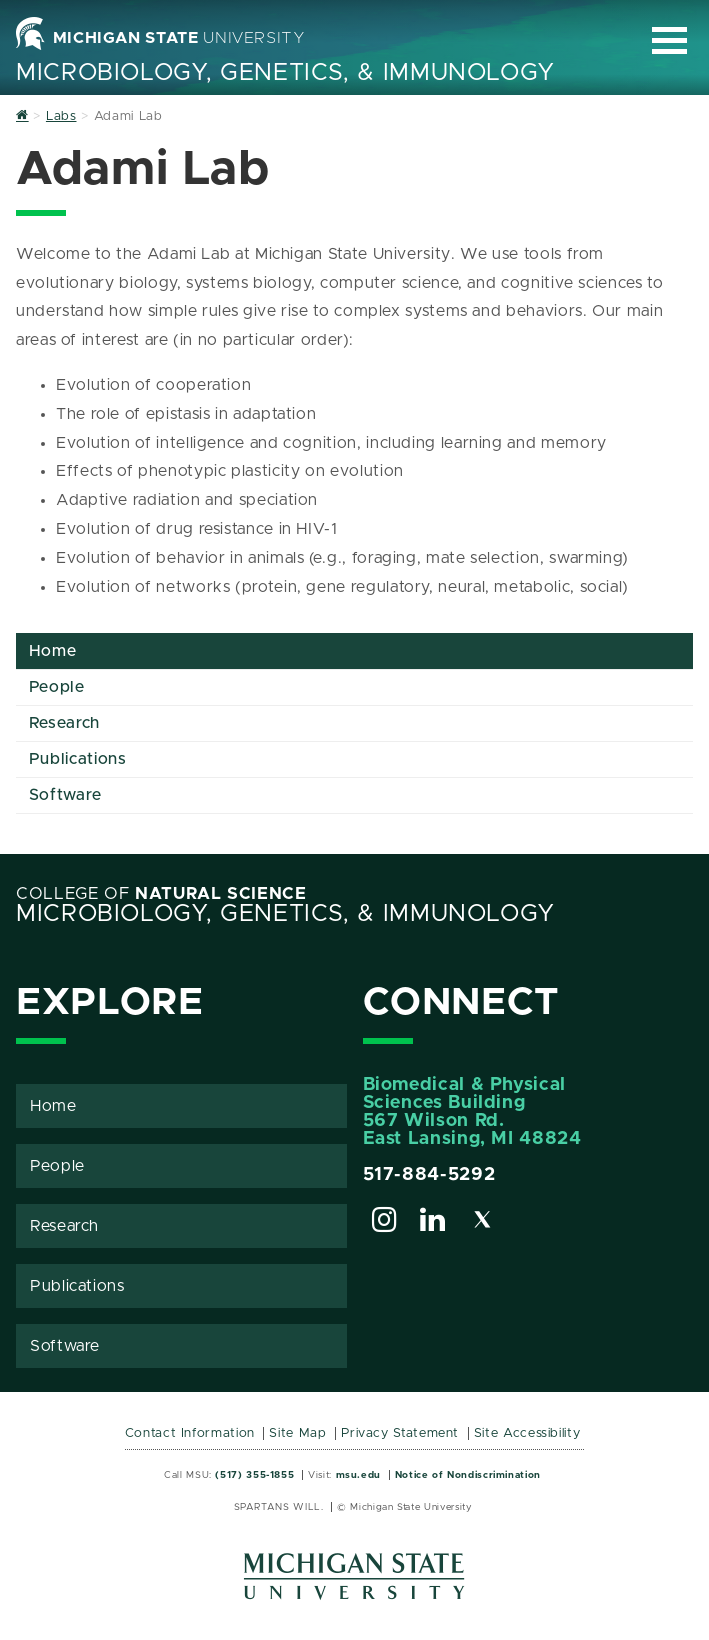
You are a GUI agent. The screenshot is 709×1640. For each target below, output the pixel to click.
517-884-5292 (429, 1175)
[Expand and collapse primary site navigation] (669, 40)
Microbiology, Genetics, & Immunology (285, 73)
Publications (78, 759)
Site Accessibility (527, 1433)
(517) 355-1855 (254, 1475)
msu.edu (358, 1475)
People (57, 687)
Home (53, 651)
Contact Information (190, 1433)
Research (64, 723)
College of (161, 894)
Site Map (297, 1433)
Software (65, 795)
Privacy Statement (400, 1433)
